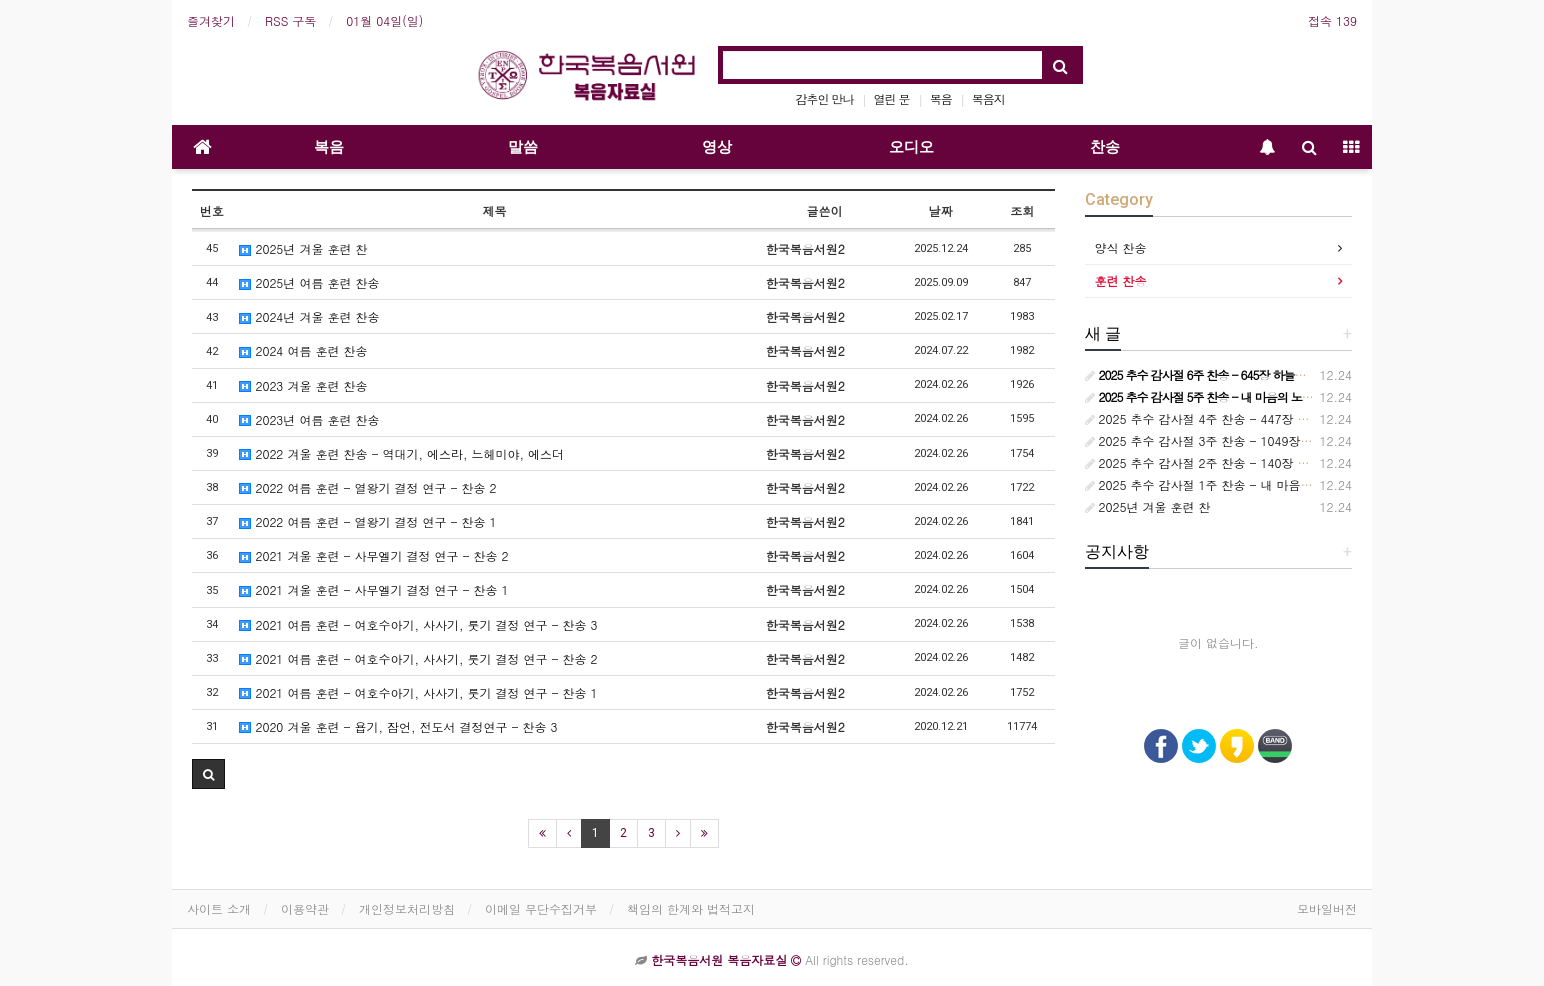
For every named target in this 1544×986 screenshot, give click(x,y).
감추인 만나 (825, 98)
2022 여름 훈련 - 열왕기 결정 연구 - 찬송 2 (367, 487)
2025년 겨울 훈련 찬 (303, 248)
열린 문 (892, 98)
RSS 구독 (290, 20)
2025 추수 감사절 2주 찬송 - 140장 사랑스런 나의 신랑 (1243, 462)
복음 (941, 98)
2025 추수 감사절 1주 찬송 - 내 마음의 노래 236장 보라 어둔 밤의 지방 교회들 (1307, 484)
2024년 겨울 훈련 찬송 (309, 316)
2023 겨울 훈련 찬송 (303, 385)
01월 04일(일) (384, 20)
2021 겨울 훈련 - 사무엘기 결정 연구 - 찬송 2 (373, 555)
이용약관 (305, 908)
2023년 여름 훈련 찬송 (309, 419)
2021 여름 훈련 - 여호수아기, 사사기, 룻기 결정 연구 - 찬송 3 (418, 624)
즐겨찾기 (211, 20)
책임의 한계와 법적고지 (691, 908)
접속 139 (1332, 20)
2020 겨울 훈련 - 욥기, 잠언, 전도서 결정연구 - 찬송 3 (398, 726)
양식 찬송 (1121, 247)
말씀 (523, 147)
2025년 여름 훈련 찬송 (309, 282)
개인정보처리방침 (407, 908)
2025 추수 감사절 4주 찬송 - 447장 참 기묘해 (1217, 418)
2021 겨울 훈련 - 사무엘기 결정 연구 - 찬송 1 (373, 589)
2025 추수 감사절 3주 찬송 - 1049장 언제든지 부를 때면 (1247, 440)
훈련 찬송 (1121, 280)
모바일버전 (1327, 908)
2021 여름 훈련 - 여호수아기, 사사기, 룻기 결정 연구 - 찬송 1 (418, 692)
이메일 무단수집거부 (541, 908)
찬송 (1105, 147)
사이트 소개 (219, 908)
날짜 (941, 210)
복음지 (988, 98)
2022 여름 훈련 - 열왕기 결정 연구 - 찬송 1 (367, 521)
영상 (717, 147)
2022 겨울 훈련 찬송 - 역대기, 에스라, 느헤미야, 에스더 (401, 453)
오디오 (911, 147)
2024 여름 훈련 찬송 (303, 350)
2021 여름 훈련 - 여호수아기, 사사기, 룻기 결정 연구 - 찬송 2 (418, 658)
